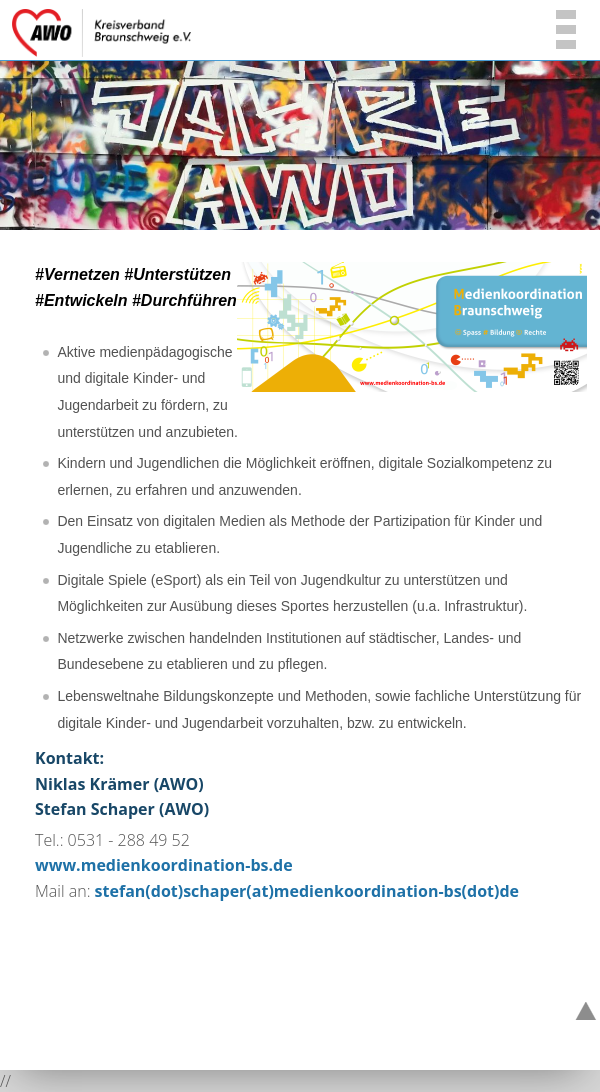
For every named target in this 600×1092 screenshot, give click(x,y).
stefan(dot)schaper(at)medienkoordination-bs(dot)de (307, 891)
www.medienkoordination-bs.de (164, 865)
